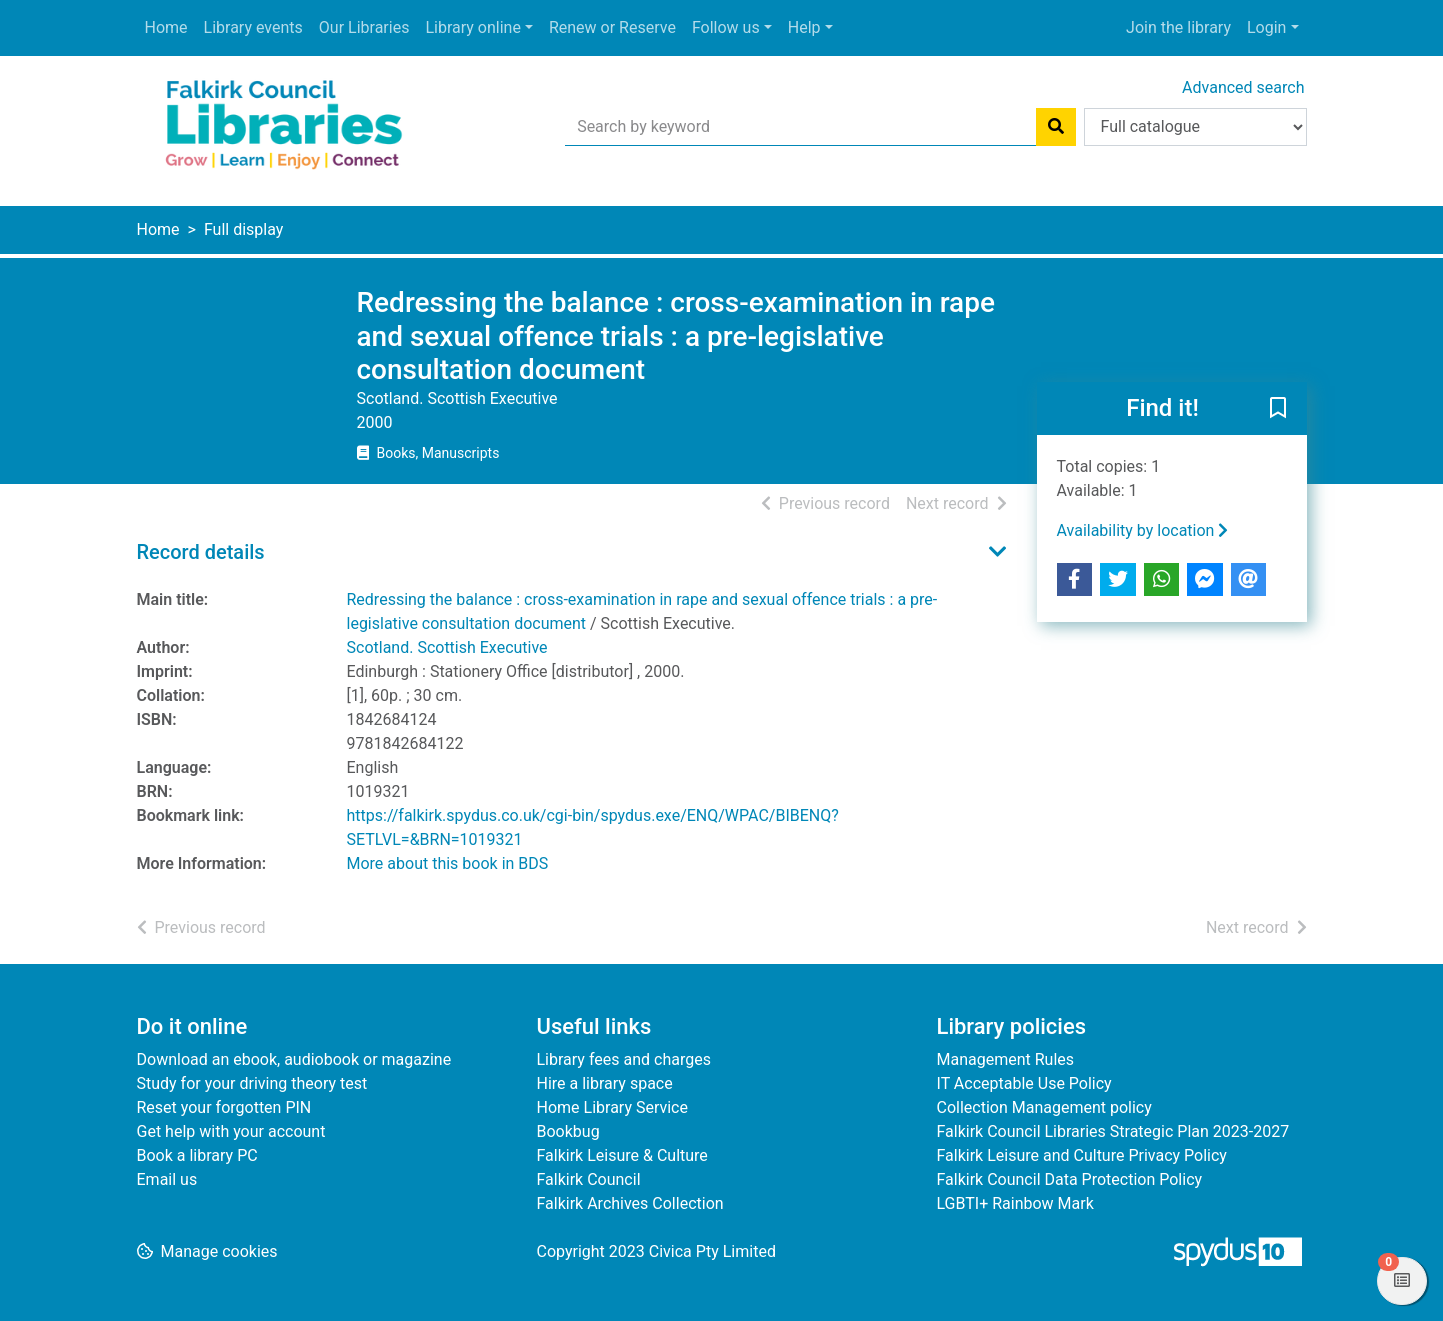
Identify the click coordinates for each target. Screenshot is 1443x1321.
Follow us (726, 27)
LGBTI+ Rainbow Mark (1015, 1203)
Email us (167, 1179)
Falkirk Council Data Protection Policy (1070, 1179)
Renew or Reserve (612, 27)
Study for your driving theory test (252, 1083)
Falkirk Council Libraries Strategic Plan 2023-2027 (1113, 1131)
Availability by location (1143, 530)
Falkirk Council (589, 1179)
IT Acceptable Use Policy (1024, 1083)
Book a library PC (197, 1155)
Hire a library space (605, 1083)
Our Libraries (364, 27)
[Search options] (1195, 127)
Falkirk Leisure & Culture (622, 1155)
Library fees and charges (624, 1059)
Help (804, 27)
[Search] (1056, 127)
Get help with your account (231, 1131)
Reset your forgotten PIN (224, 1107)
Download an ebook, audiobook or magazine (294, 1059)
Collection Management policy (1044, 1107)
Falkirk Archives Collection (630, 1203)
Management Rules (1006, 1059)
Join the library (1178, 27)
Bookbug (568, 1131)
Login (1266, 27)
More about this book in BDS (448, 863)
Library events (253, 27)
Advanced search (1243, 87)
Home (166, 27)
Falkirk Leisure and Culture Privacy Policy (1082, 1155)
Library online (472, 27)
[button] (1278, 409)
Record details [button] (201, 552)
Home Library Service (612, 1107)
